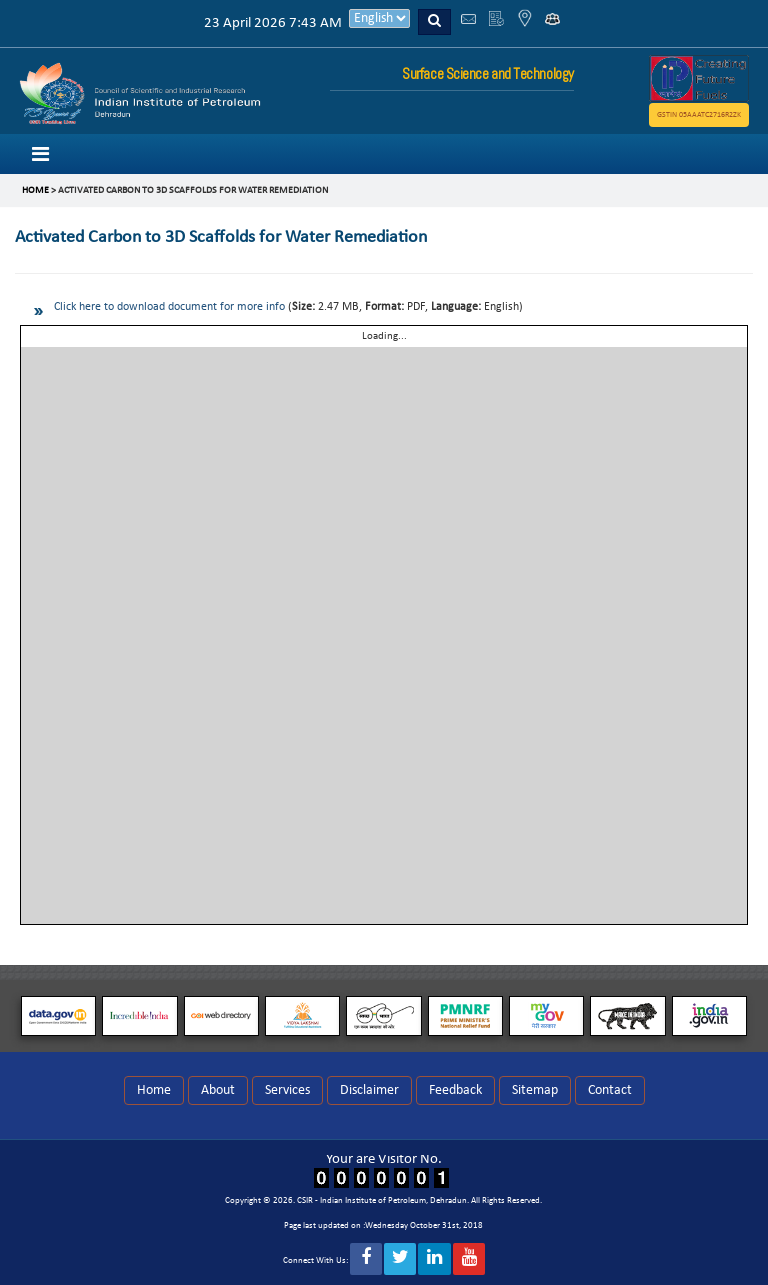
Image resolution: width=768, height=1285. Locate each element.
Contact (610, 1090)
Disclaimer (369, 1090)
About (218, 1090)
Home (154, 1090)
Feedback (455, 1090)
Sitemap (535, 1090)
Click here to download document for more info (169, 307)
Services (287, 1090)
